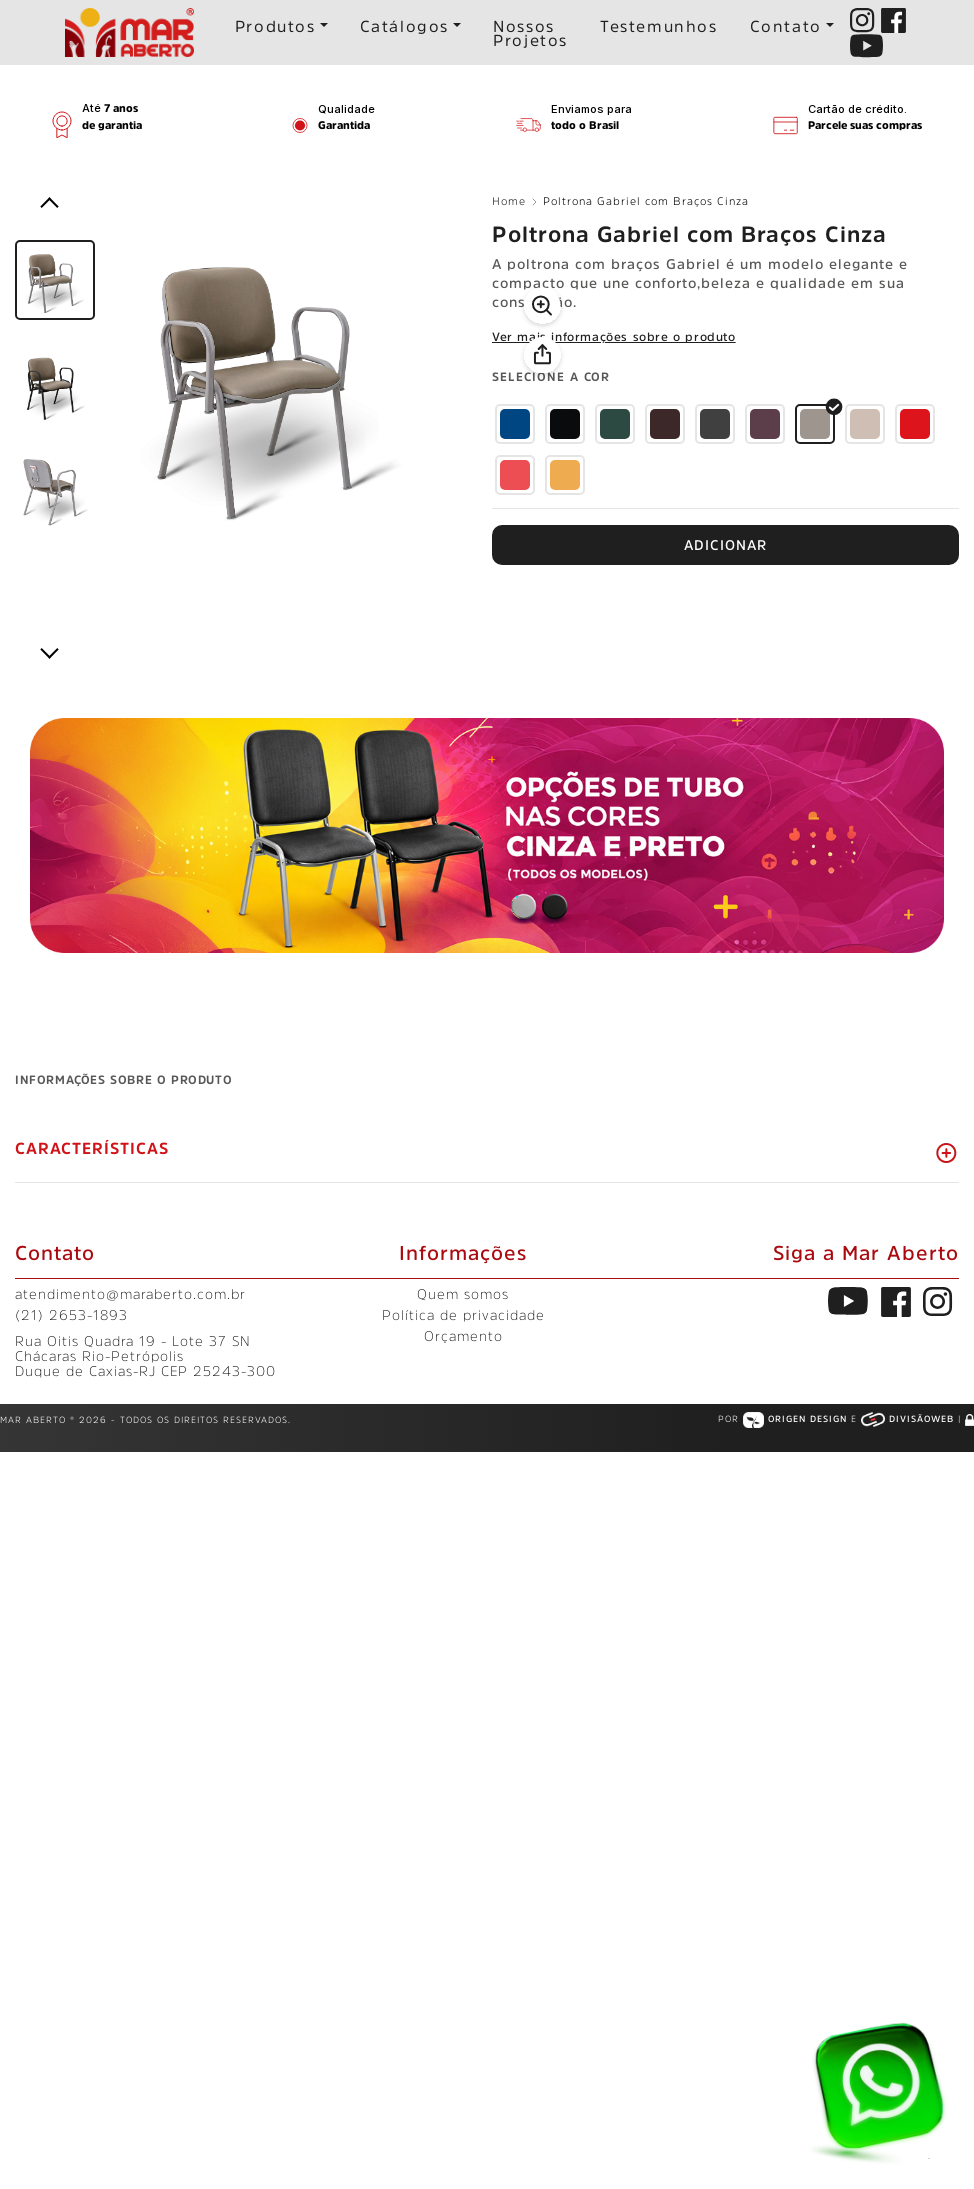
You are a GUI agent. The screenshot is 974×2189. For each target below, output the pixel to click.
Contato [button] (786, 26)
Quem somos (463, 1294)
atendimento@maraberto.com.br (130, 1294)
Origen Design (797, 1418)
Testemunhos (659, 26)
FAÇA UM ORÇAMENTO (725, 545)
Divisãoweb (909, 1418)
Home (514, 201)
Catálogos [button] (404, 26)
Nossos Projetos (530, 33)
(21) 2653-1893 (71, 1315)
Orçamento (463, 1336)
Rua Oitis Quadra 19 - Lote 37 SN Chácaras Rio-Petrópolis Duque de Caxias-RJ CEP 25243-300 (145, 1356)
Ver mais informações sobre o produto (614, 337)
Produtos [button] (275, 26)
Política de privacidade (463, 1315)
